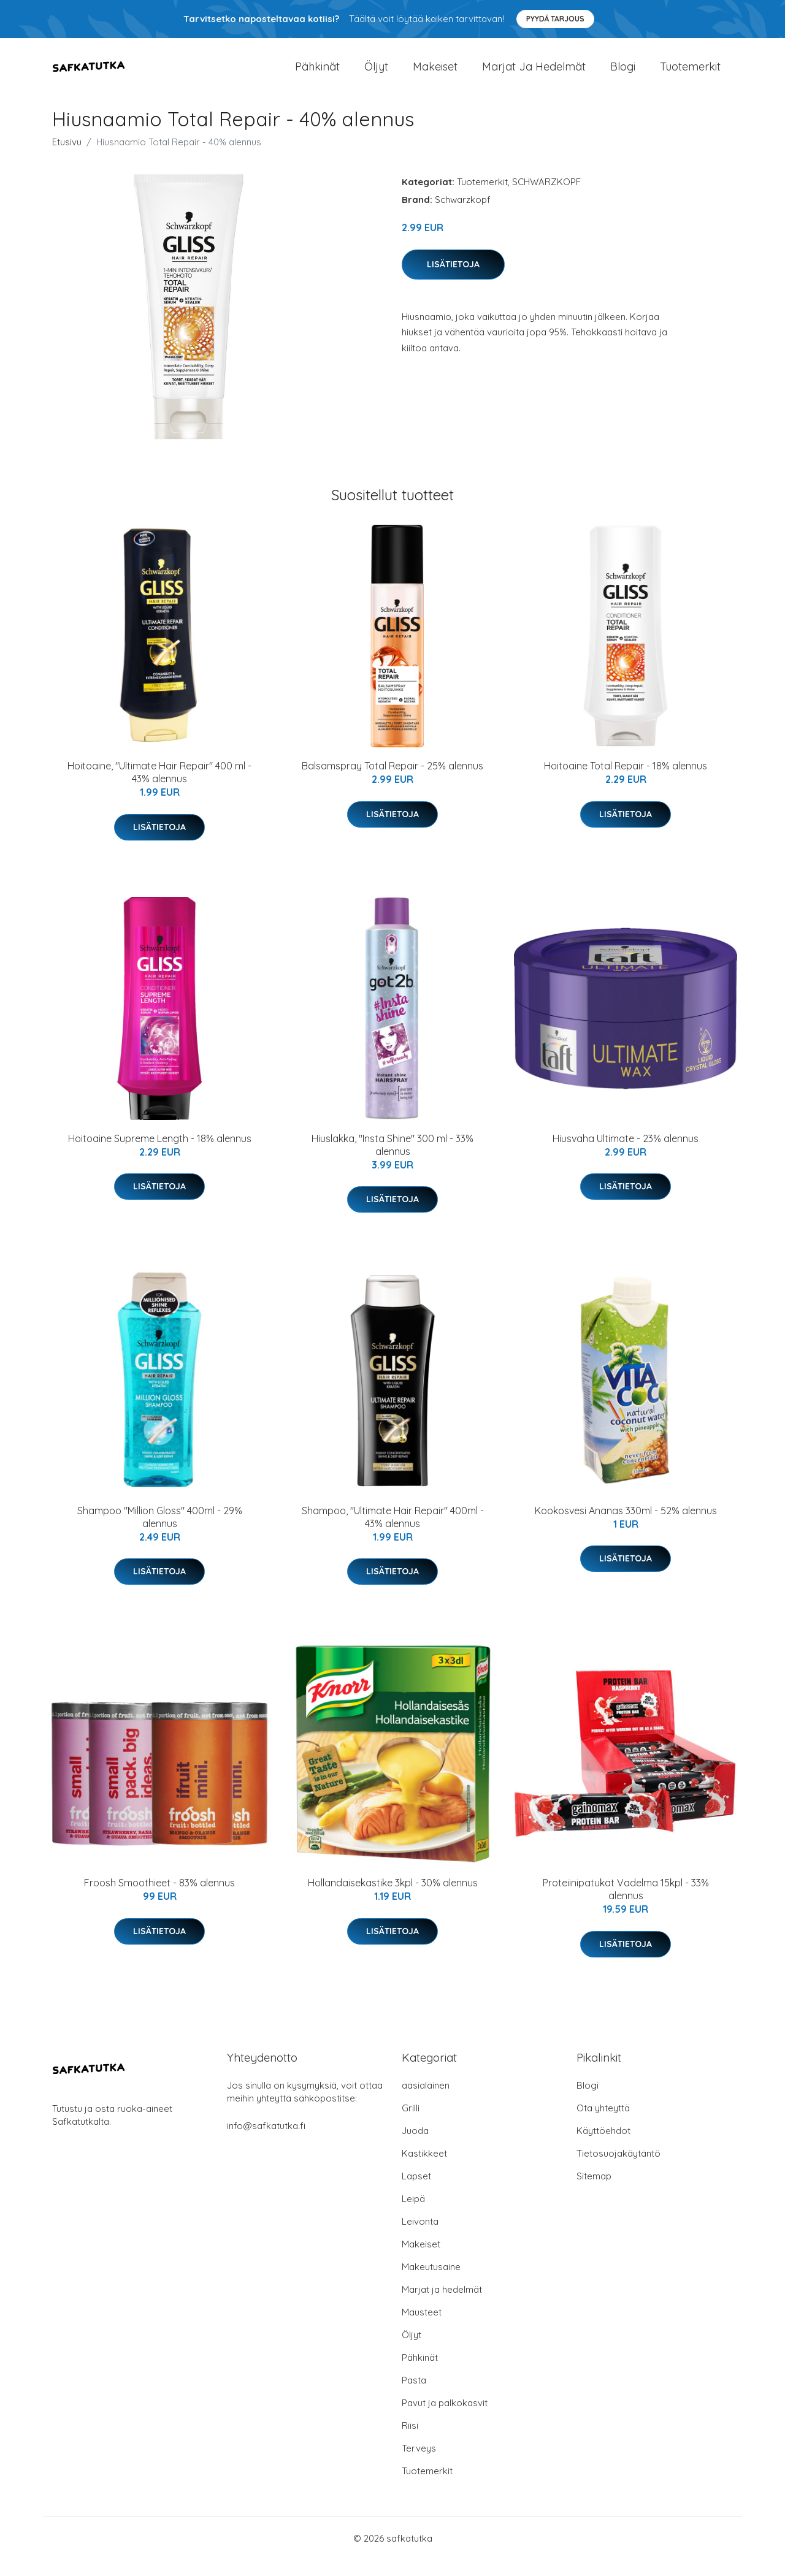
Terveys (419, 2465)
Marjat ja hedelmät (534, 74)
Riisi (410, 2442)
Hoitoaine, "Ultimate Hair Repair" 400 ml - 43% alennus (159, 788)
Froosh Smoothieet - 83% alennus (159, 1899)
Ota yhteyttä (603, 2124)
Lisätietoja (453, 280)
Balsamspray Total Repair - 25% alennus (392, 782)
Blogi (622, 74)
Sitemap (593, 2192)
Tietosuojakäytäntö (618, 2170)
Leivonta (420, 2238)
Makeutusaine (431, 2283)
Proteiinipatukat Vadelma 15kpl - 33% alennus (626, 1905)
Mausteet (422, 2328)
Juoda (415, 2147)
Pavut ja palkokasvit (445, 2419)
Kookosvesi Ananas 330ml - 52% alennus (626, 1527)
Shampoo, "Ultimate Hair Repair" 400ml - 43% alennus (393, 1533)
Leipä (413, 2215)
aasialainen (426, 2102)
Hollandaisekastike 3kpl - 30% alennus (393, 1899)
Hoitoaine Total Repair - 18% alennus (625, 782)
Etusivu (67, 158)
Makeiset (435, 74)
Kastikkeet (424, 2170)
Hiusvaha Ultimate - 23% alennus (626, 1154)
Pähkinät (317, 74)
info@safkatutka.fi (266, 2142)
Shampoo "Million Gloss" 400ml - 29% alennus (159, 1533)
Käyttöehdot (603, 2147)
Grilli (410, 2124)
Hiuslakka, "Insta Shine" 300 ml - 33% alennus (392, 1160)
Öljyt (376, 74)
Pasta (414, 2397)
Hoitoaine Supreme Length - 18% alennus (159, 1154)
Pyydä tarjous (555, 18)
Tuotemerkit (690, 74)
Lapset (416, 2192)
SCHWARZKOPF (546, 198)
